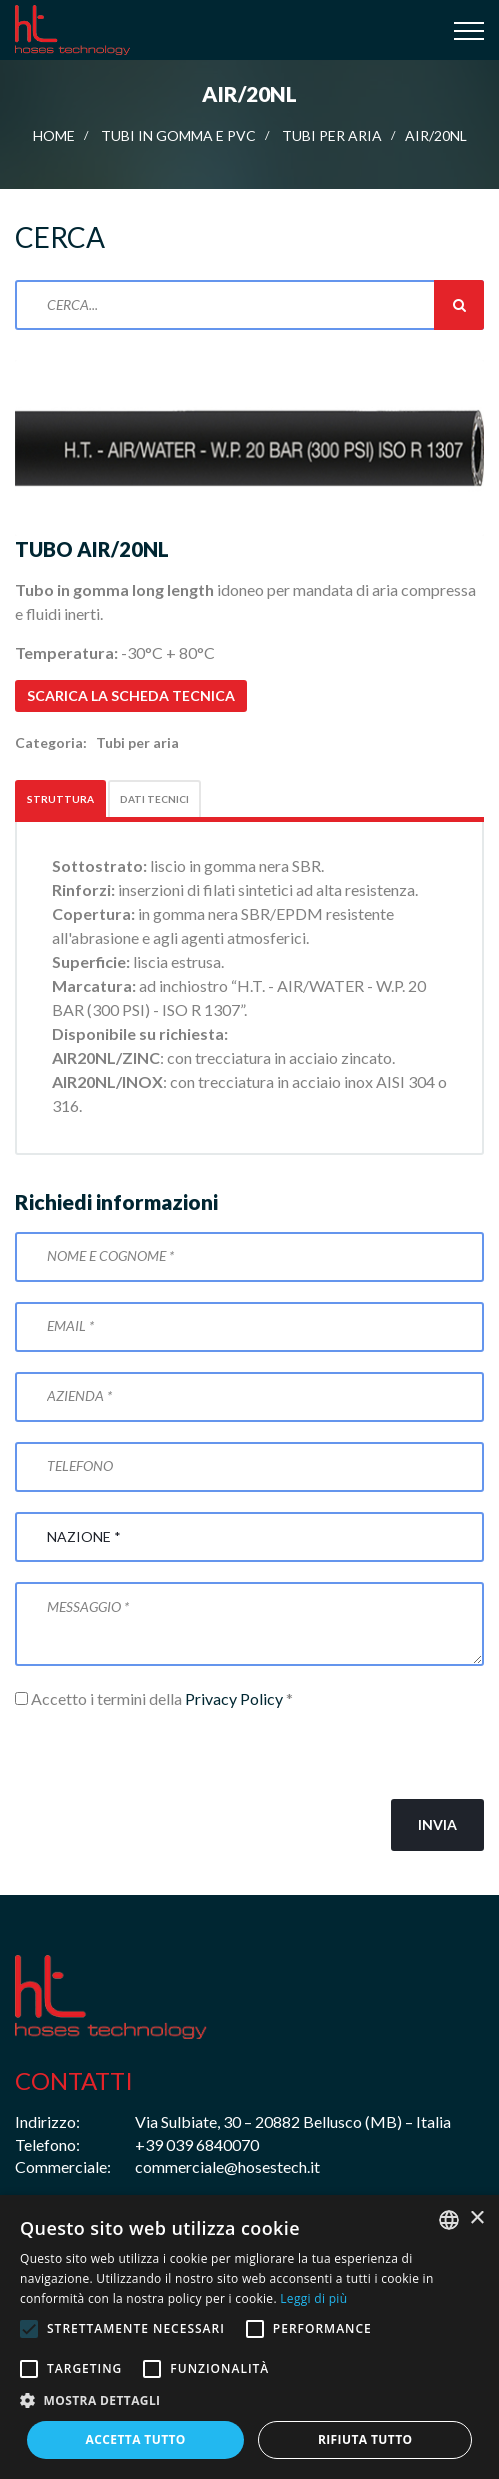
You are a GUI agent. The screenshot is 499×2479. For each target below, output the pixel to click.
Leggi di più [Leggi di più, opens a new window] (313, 2298)
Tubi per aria (332, 135)
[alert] (249, 2337)
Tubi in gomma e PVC (178, 135)
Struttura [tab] (60, 799)
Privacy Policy (234, 1698)
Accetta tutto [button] (136, 2439)
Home (54, 135)
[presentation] (167, 1755)
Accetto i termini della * (154, 1698)
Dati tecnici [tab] (154, 799)
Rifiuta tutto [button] (365, 2439)
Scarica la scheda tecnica (131, 695)
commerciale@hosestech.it (227, 2166)
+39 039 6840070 (197, 2144)
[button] (249, 2401)
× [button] (476, 2218)
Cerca (459, 305)
